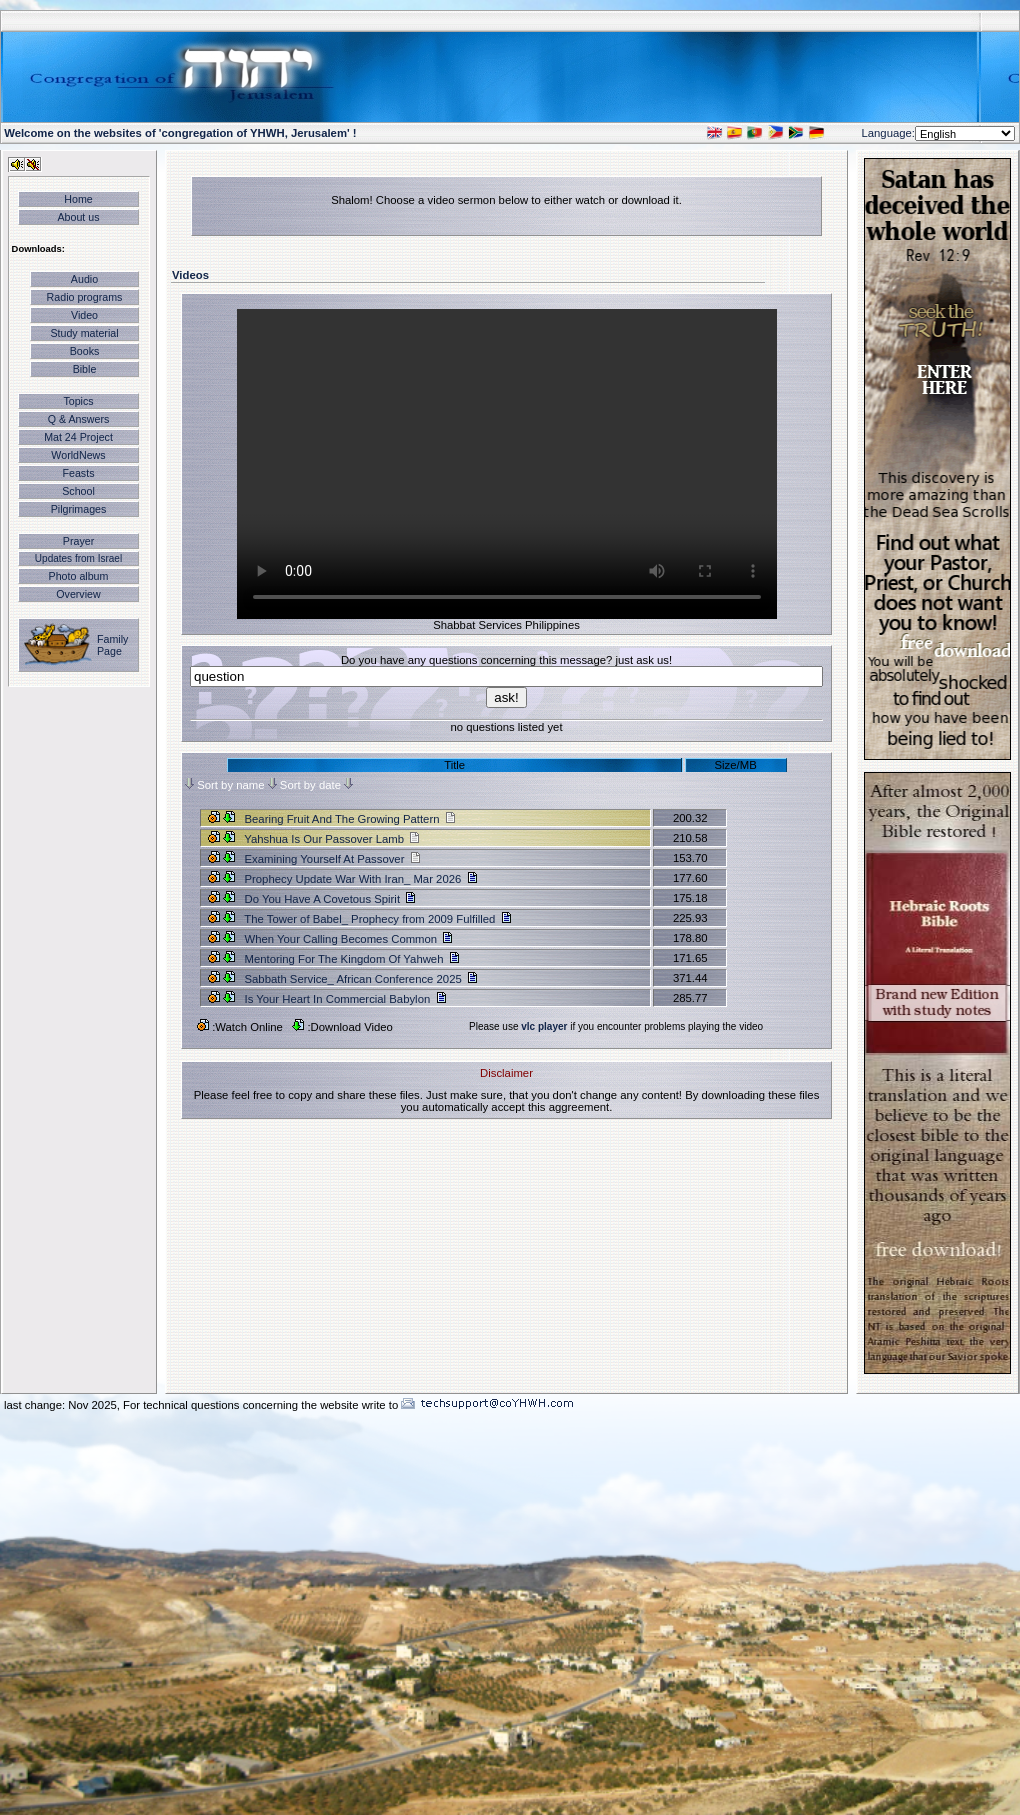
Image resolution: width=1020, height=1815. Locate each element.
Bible (85, 369)
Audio (84, 279)
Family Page (112, 645)
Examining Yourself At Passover (331, 859)
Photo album (79, 576)
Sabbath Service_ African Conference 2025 (354, 979)
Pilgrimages (79, 509)
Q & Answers (79, 419)
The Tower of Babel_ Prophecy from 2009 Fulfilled (371, 919)
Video (84, 315)
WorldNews (78, 455)
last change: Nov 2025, (63, 1405)
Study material (84, 333)
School (78, 491)
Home (78, 199)
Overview (78, 594)
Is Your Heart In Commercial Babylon (338, 999)
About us (78, 217)
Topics (78, 401)
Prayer (78, 541)
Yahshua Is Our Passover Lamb (331, 839)
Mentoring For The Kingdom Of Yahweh (345, 959)
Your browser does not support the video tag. (507, 464)
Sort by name (230, 785)
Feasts (79, 473)
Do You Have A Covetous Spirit (323, 899)
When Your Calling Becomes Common (342, 939)
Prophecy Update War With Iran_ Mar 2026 (354, 879)
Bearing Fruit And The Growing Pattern (349, 819)
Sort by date (310, 785)
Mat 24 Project (78, 437)
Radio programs (85, 297)
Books (85, 351)
